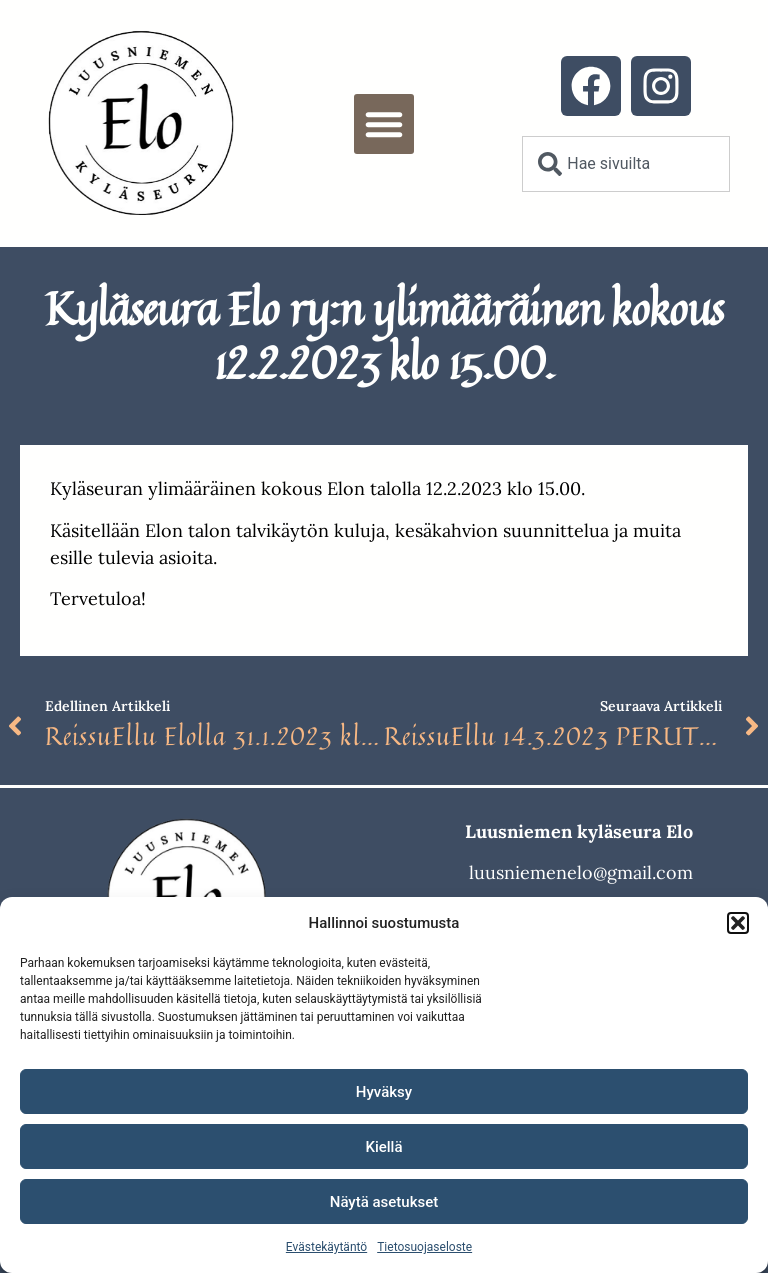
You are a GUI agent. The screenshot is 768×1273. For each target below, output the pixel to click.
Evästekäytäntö (326, 1247)
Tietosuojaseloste (424, 1247)
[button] (738, 923)
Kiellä (383, 1147)
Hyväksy (384, 1092)
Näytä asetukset (384, 1202)
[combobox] (625, 164)
